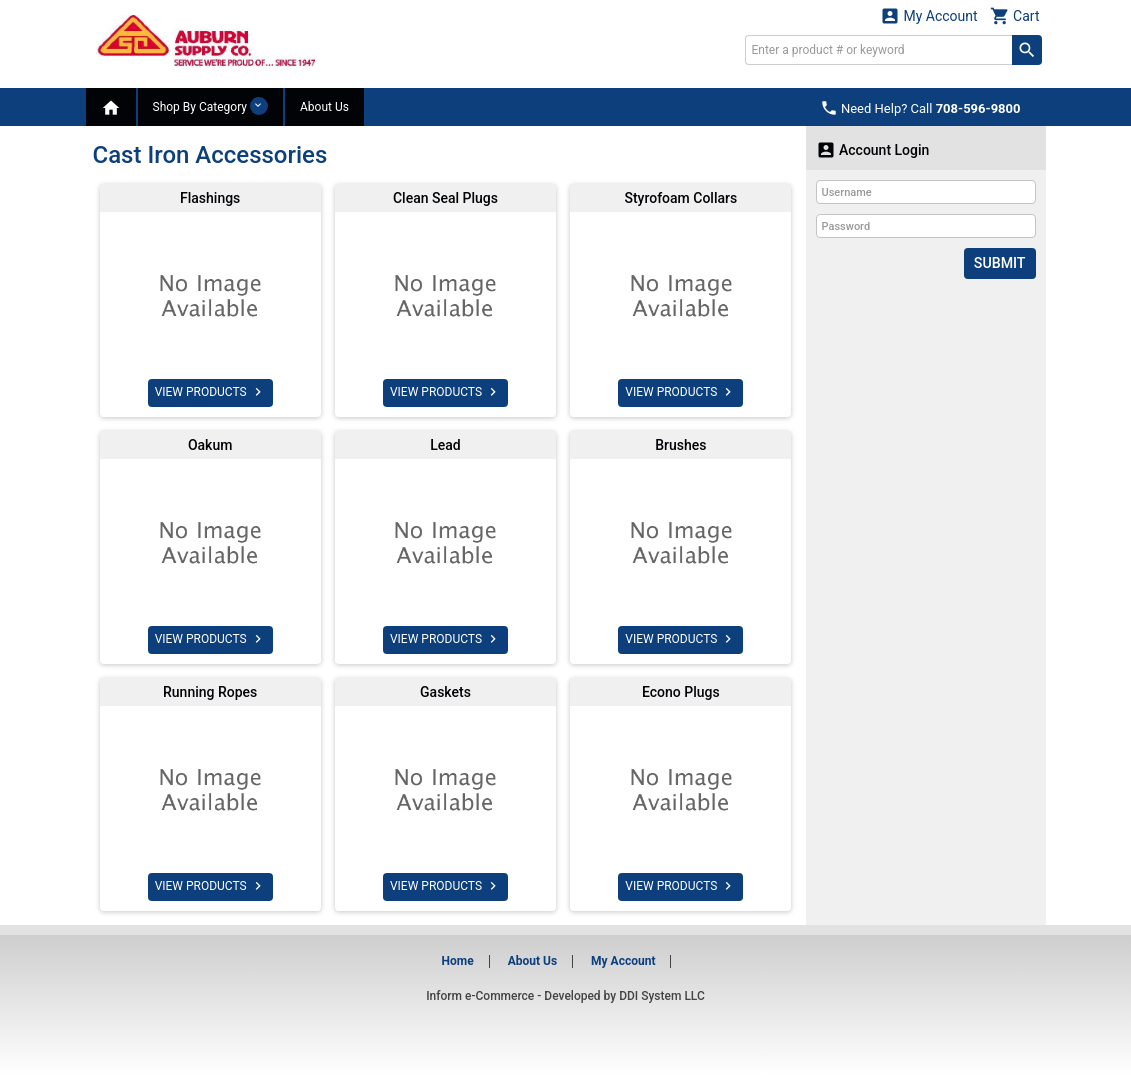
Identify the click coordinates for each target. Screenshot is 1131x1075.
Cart (1015, 15)
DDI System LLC (662, 996)
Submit (999, 263)
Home (458, 961)
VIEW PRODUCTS (210, 392)
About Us (324, 107)
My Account (929, 15)
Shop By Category (210, 106)
